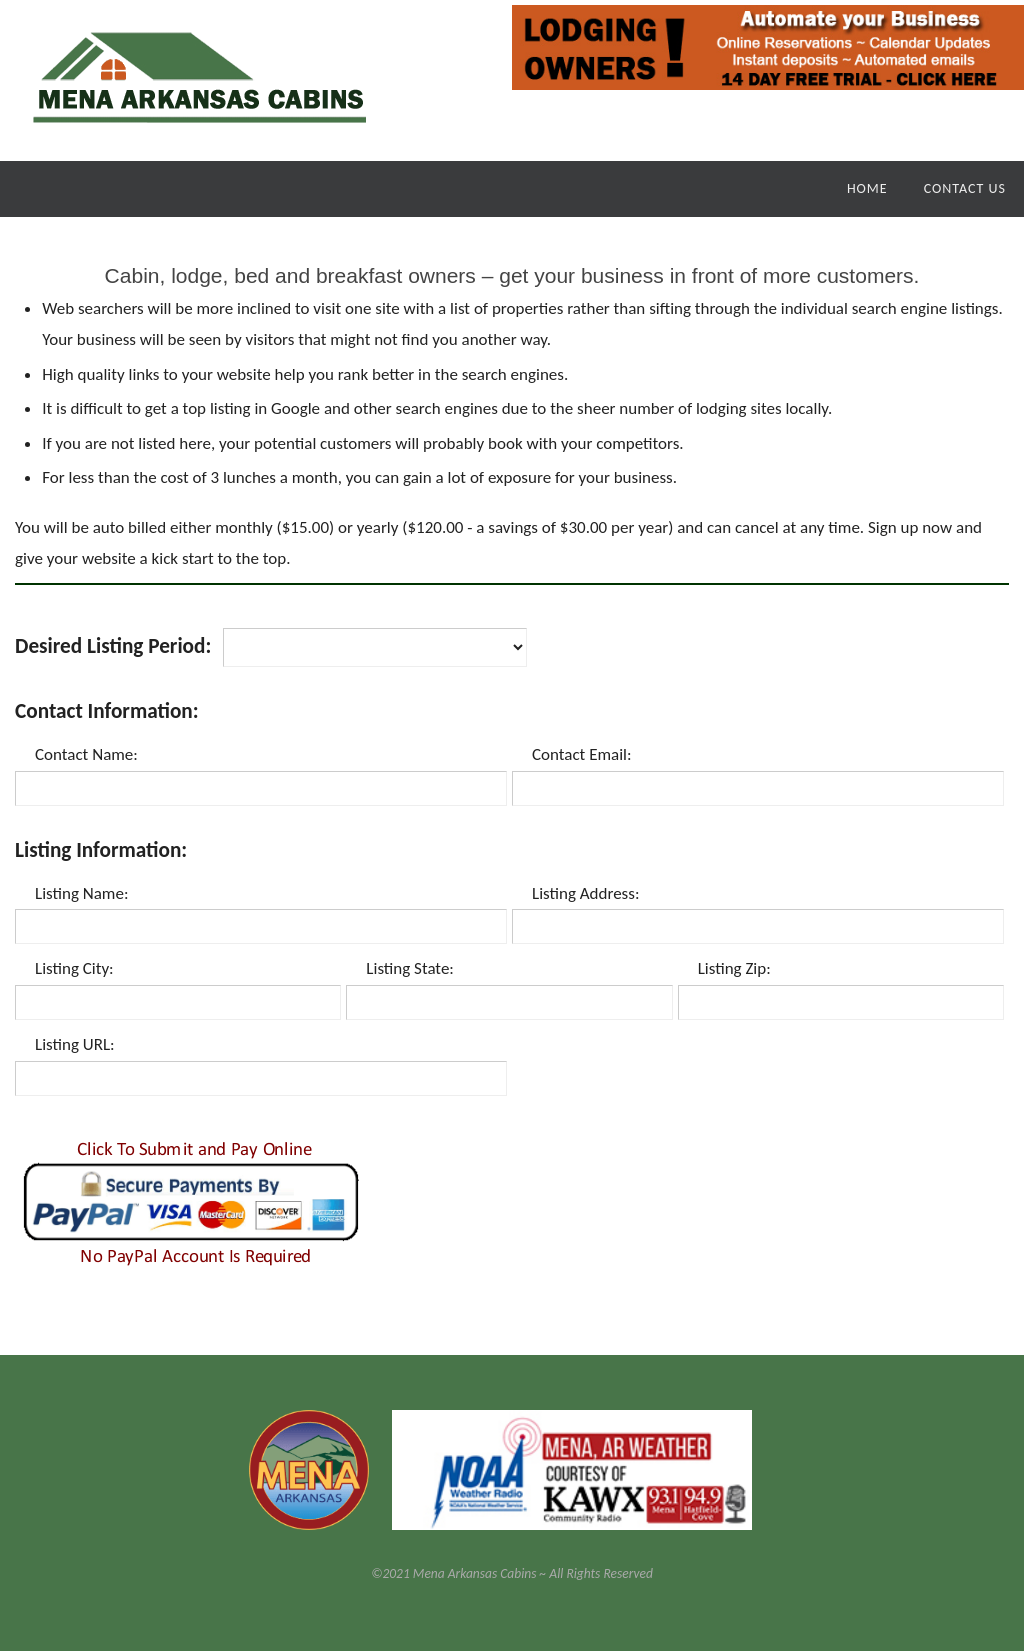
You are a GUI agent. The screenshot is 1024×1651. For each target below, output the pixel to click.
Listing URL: (75, 1044)
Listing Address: (585, 893)
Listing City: (74, 968)
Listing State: (410, 968)
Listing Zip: (734, 968)
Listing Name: (81, 893)
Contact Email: (582, 754)
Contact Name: (86, 754)
